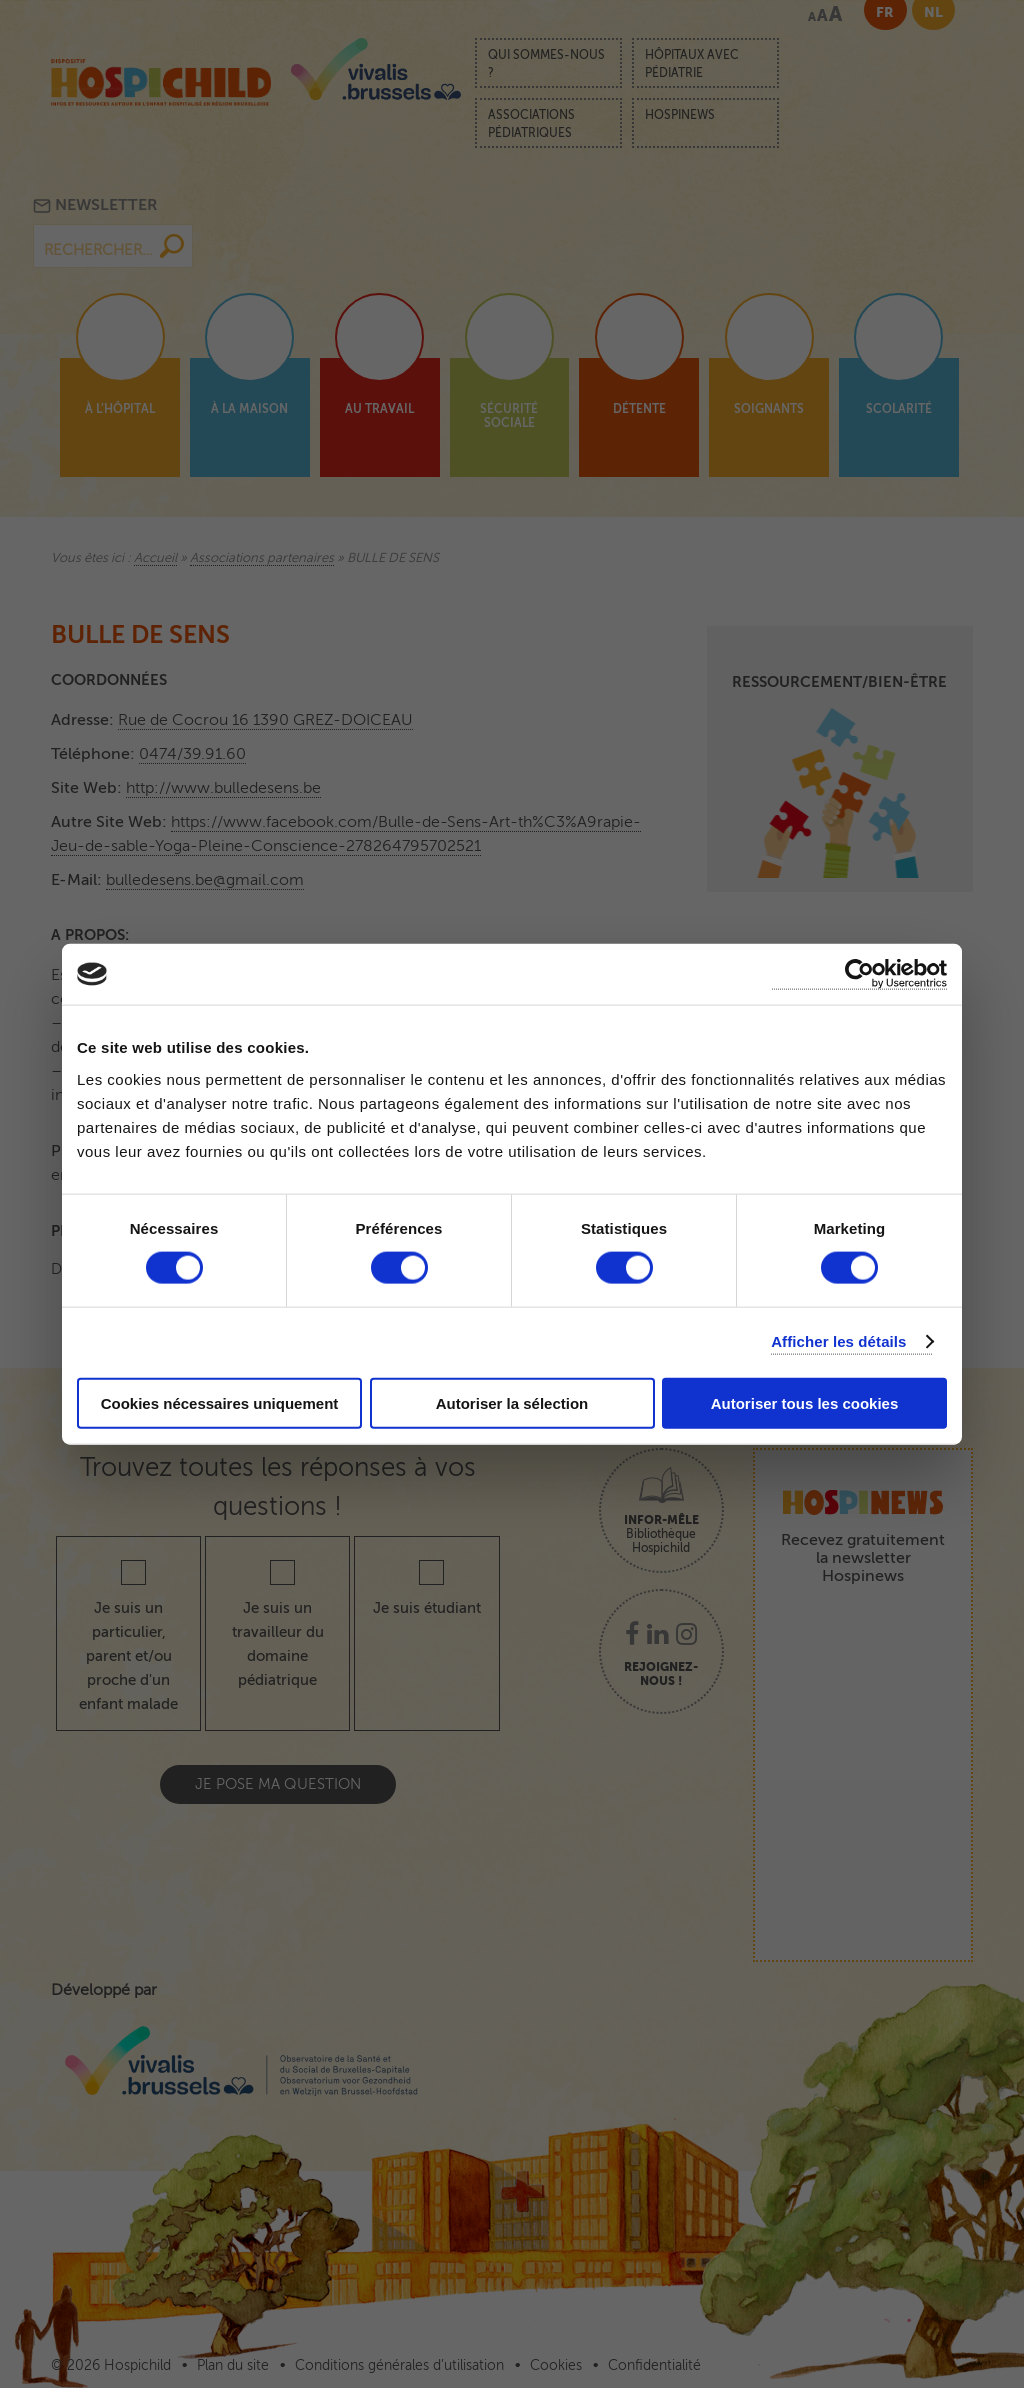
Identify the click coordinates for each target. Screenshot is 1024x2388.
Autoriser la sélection (512, 1402)
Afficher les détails (838, 1341)
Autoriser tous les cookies (805, 1402)
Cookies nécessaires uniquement (220, 1402)
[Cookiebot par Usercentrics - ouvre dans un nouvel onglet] (859, 974)
